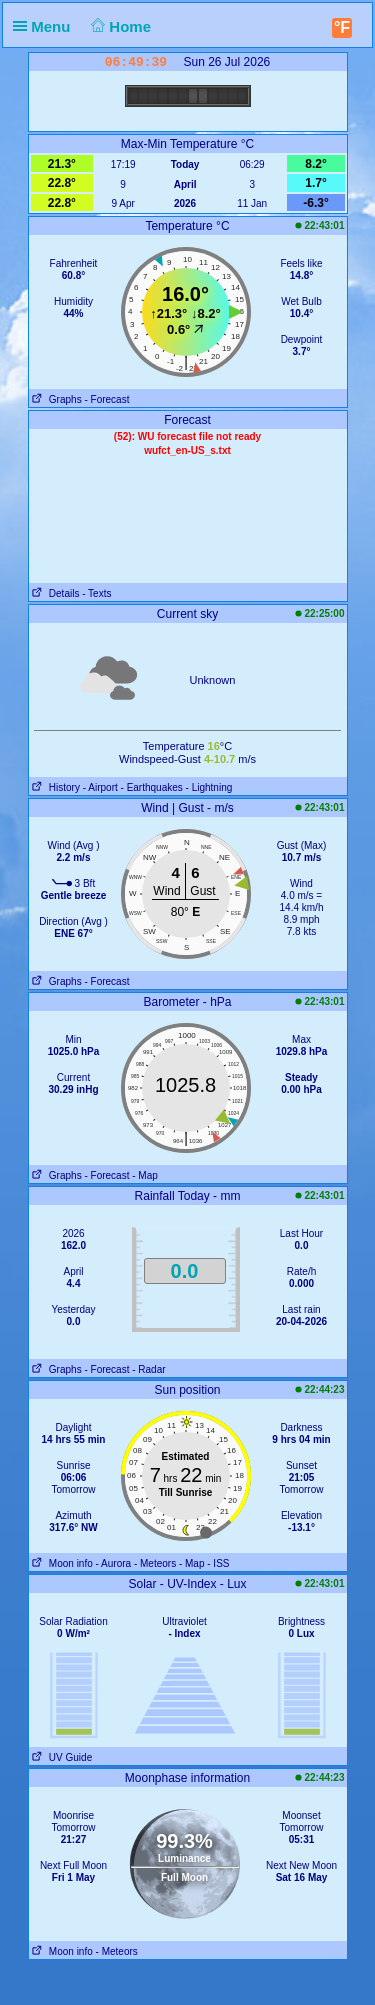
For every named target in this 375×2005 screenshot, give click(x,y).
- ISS (218, 1563)
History (54, 787)
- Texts (96, 593)
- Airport (100, 787)
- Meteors (155, 1563)
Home (119, 26)
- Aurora (114, 1563)
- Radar (148, 1369)
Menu (46, 26)
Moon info (61, 1563)
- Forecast (106, 399)
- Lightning (209, 787)
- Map (145, 1175)
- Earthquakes (152, 787)
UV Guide (61, 1757)
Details (54, 593)
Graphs (55, 399)
